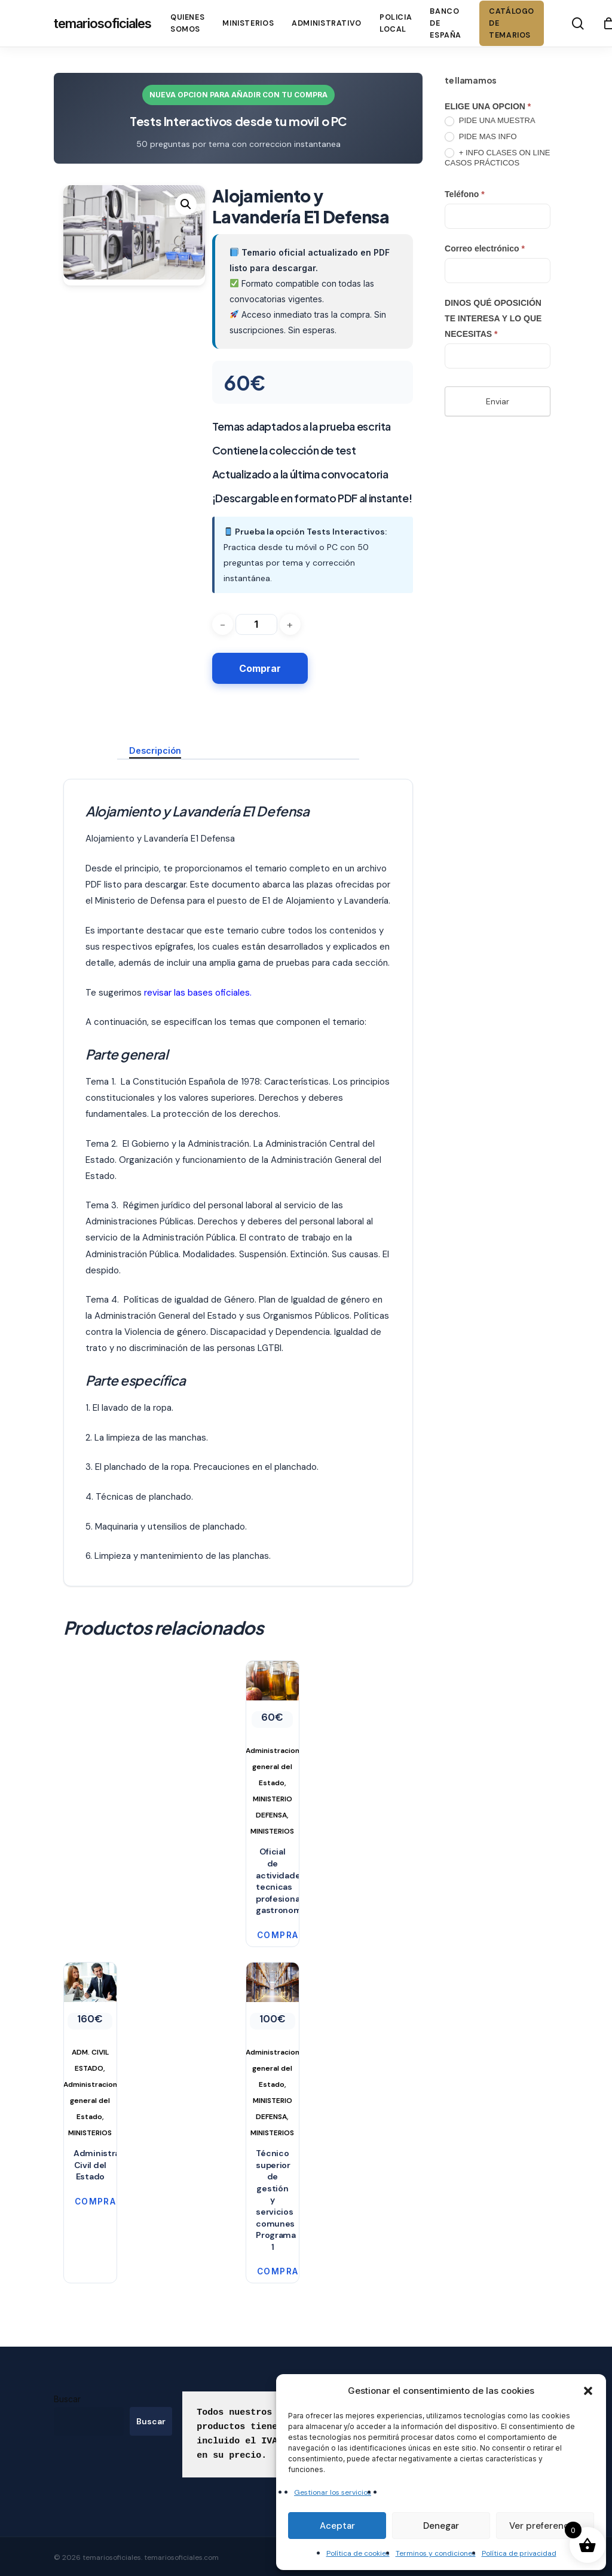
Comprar (260, 668)
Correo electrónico (485, 248)
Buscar (67, 2399)
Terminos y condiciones (436, 2553)
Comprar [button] (268, 1935)
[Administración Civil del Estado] (90, 2052)
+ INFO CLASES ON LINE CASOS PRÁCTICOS (497, 157)
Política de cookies (358, 2553)
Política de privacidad (519, 2553)
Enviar (497, 401)
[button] (588, 2391)
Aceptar (337, 2526)
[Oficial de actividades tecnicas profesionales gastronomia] (272, 1750)
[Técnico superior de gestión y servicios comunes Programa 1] (272, 2052)
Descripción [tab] (155, 750)
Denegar (441, 2526)
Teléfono (465, 194)
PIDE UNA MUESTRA (490, 121)
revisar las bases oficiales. (198, 993)
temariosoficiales (102, 23)
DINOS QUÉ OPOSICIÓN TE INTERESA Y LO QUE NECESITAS (493, 318)
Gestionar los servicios (332, 2492)
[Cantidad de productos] (256, 624)
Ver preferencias (545, 2526)
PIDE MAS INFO (480, 137)
